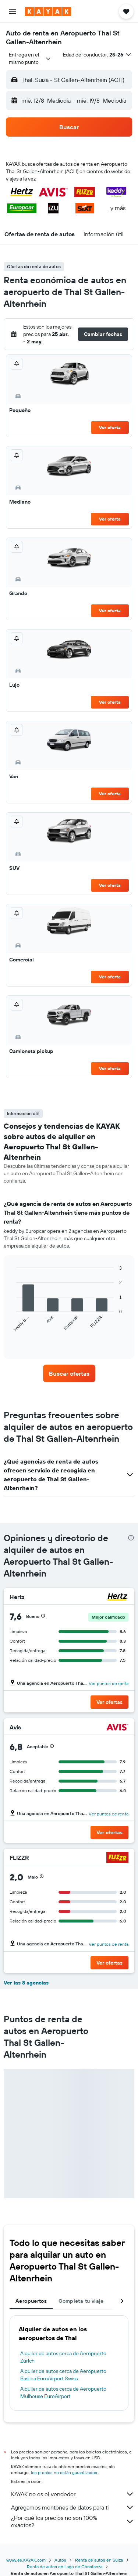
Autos (60, 2560)
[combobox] (30, 58)
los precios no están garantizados (64, 2472)
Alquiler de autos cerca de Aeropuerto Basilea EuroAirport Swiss (63, 2375)
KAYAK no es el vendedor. (72, 2494)
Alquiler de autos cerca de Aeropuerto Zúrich (63, 2357)
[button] (12, 11)
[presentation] (131, 1537)
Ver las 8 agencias (26, 1982)
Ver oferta (110, 427)
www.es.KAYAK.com (26, 2560)
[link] (69, 1373)
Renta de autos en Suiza (99, 2560)
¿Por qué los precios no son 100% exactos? (72, 2521)
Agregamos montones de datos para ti (72, 2507)
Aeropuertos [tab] (31, 2301)
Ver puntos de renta (108, 1683)
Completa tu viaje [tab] (81, 2301)
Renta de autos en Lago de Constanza (64, 2566)
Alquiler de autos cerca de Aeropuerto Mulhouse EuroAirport (63, 2392)
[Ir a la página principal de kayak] (48, 11)
